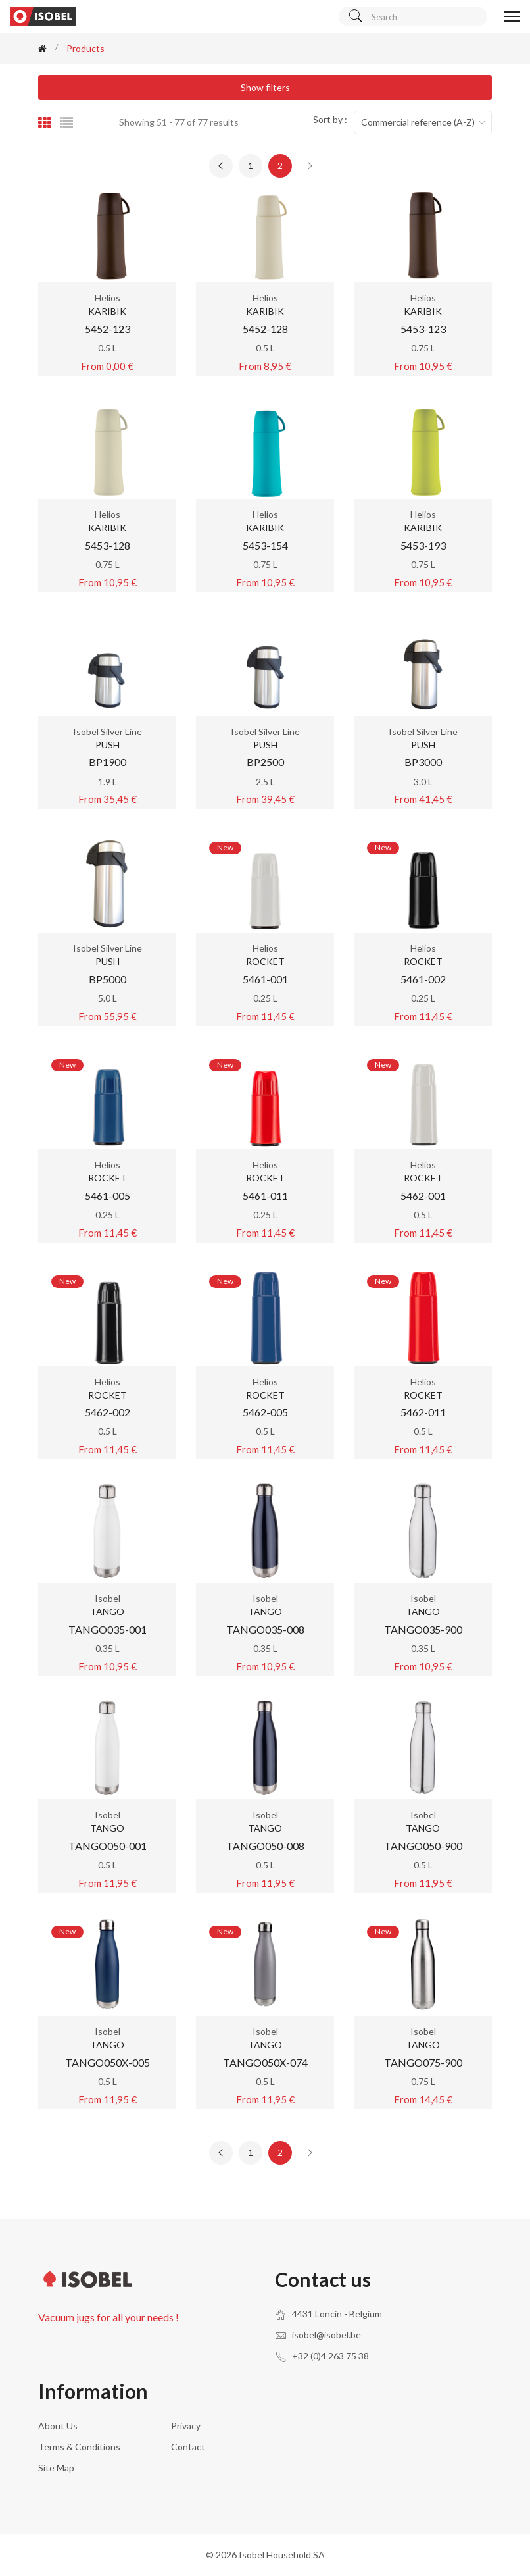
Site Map (56, 2467)
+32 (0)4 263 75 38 (330, 2355)
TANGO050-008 (265, 1846)
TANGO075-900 (423, 2062)
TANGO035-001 (107, 1629)
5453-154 (265, 545)
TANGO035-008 (265, 1629)
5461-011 (265, 1195)
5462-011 (423, 1412)
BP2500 (265, 762)
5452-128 (265, 328)
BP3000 (423, 762)
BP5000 (107, 979)
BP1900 (107, 762)
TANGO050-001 (107, 1846)
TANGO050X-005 (107, 2062)
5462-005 (265, 1412)
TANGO (107, 1611)
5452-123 (107, 328)
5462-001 (423, 1195)
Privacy (186, 2425)
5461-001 (265, 979)
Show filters (265, 87)
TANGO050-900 (423, 1846)
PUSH (107, 744)
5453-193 (423, 545)
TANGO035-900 (423, 1629)
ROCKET (265, 961)
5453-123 (423, 328)
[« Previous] (221, 166)
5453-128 (107, 545)
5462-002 (107, 1412)
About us (58, 2425)
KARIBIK (107, 311)
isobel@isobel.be (326, 2334)
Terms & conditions (79, 2446)
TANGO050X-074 (265, 2062)
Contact (188, 2446)
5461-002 (423, 979)
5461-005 (107, 1195)
